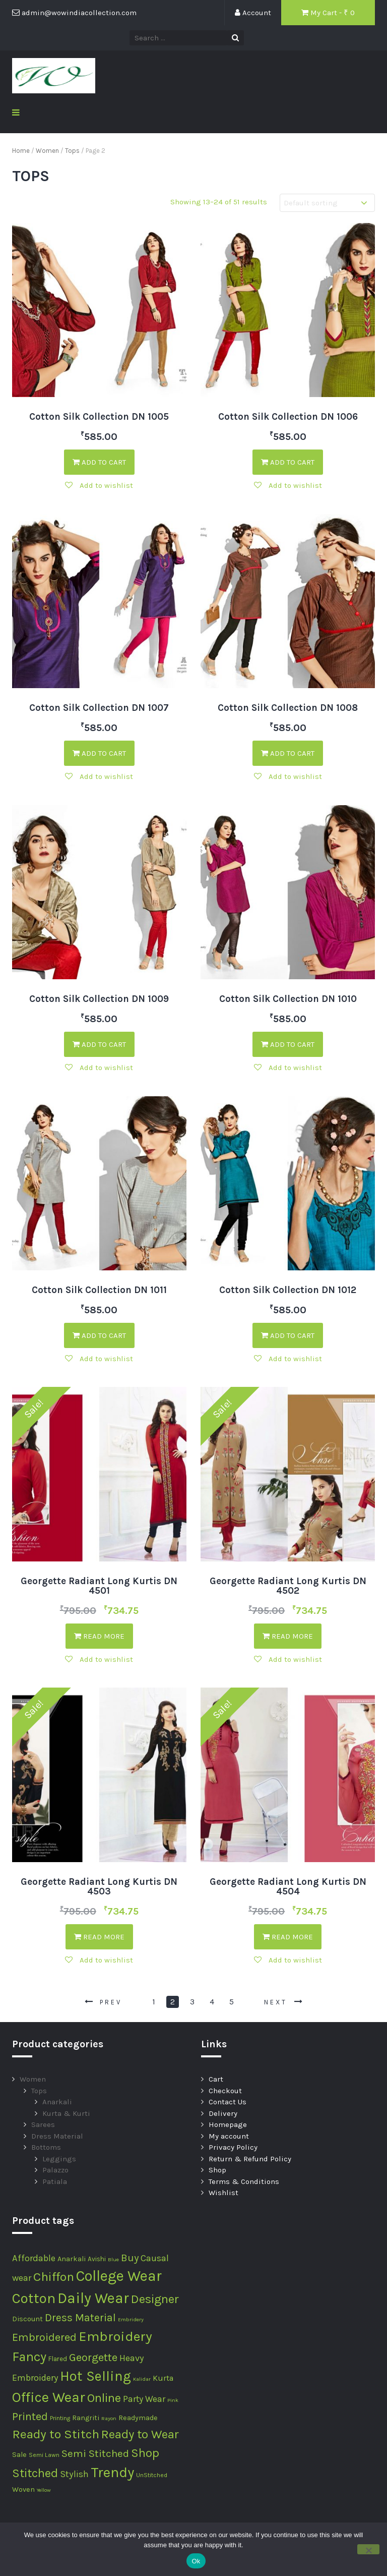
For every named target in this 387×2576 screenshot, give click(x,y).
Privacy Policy (233, 2147)
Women (47, 150)
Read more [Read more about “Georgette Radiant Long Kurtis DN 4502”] (288, 1636)
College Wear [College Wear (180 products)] (119, 2275)
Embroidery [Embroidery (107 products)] (115, 2336)
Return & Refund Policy (250, 2158)
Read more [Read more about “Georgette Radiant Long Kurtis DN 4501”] (99, 1636)
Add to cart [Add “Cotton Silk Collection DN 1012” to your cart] (287, 1335)
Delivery (223, 2113)
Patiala (54, 2181)
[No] (368, 2549)
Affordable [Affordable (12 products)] (33, 2258)
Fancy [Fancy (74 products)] (29, 2356)
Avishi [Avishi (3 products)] (97, 2259)
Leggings (59, 2158)
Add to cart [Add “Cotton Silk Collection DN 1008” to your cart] (287, 753)
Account (253, 12)
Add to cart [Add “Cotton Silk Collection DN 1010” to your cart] (287, 1044)
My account (229, 2136)
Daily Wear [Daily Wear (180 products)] (93, 2298)
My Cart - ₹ (328, 12)
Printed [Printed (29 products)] (30, 2416)
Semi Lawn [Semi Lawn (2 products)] (44, 2454)
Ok (195, 2561)
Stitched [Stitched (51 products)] (35, 2473)
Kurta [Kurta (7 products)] (163, 2378)
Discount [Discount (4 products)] (27, 2319)
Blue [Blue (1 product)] (113, 2259)
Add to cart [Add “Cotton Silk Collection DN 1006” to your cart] (287, 462)
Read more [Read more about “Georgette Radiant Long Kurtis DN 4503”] (99, 1936)
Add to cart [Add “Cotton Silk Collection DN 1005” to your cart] (99, 462)
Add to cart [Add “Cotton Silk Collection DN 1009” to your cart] (99, 1044)
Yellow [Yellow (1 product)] (44, 2490)
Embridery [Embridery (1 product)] (131, 2319)
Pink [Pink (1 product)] (172, 2400)
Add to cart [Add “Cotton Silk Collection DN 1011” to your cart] (99, 1335)
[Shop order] (327, 203)
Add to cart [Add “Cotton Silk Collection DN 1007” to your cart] (99, 753)
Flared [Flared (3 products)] (57, 2359)
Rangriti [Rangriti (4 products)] (85, 2418)
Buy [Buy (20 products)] (130, 2258)
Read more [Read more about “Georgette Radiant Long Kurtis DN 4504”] (288, 1936)
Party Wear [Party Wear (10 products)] (144, 2399)
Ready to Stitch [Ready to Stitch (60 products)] (55, 2434)
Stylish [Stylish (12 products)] (74, 2474)
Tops (72, 150)
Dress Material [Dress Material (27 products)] (80, 2317)
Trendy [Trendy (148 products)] (112, 2472)
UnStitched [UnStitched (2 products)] (151, 2475)
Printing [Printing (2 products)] (60, 2418)
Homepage (228, 2124)
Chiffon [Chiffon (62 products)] (53, 2276)
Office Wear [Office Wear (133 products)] (48, 2397)
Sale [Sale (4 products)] (19, 2454)
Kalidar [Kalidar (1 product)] (142, 2379)
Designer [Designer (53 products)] (155, 2299)
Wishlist (223, 2192)
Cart (216, 2079)
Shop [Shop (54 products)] (145, 2453)
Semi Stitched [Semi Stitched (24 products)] (95, 2453)
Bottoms (46, 2147)
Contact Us (227, 2101)
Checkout (225, 2090)
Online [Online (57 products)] (104, 2397)
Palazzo (55, 2169)
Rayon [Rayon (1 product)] (108, 2418)
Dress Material (57, 2136)
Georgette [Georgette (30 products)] (93, 2357)
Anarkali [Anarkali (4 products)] (71, 2259)
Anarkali (57, 2101)
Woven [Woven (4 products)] (23, 2489)
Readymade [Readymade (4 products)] (138, 2418)
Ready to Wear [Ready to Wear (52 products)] (140, 2434)
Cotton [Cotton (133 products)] (33, 2298)
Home (21, 150)
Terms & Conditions (244, 2181)
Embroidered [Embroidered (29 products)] (44, 2337)
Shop (217, 2169)
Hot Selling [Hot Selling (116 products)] (95, 2376)
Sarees (43, 2124)
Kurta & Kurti (66, 2113)
